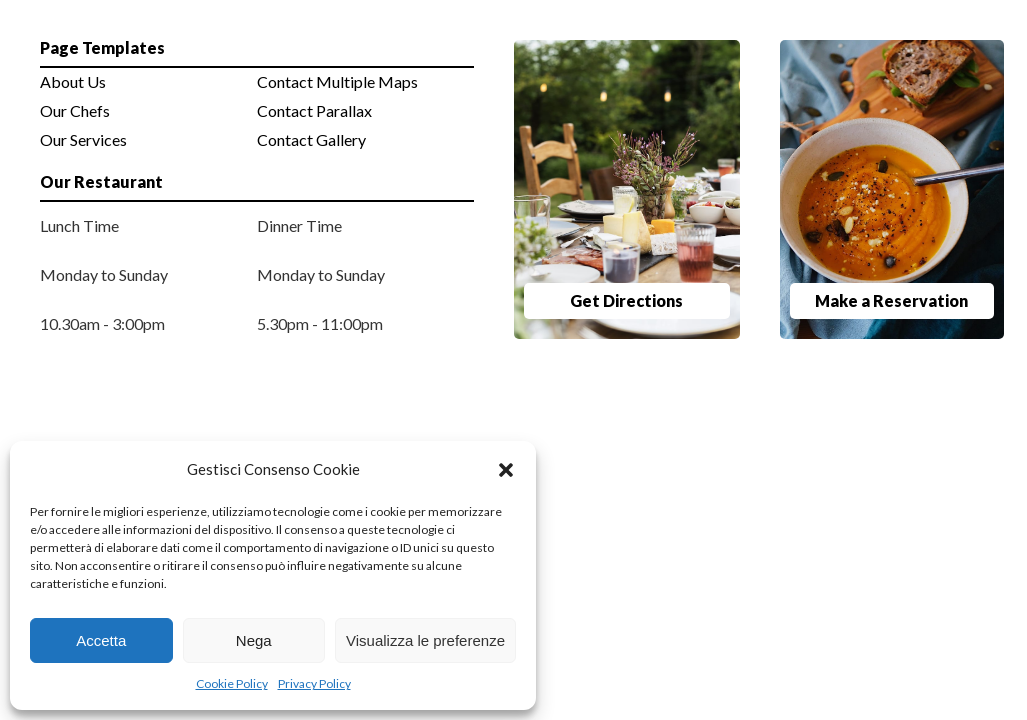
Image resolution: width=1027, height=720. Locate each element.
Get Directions (626, 300)
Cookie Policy (232, 683)
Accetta (101, 640)
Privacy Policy (314, 683)
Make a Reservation (891, 300)
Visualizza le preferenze (425, 640)
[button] (506, 470)
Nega (254, 640)
